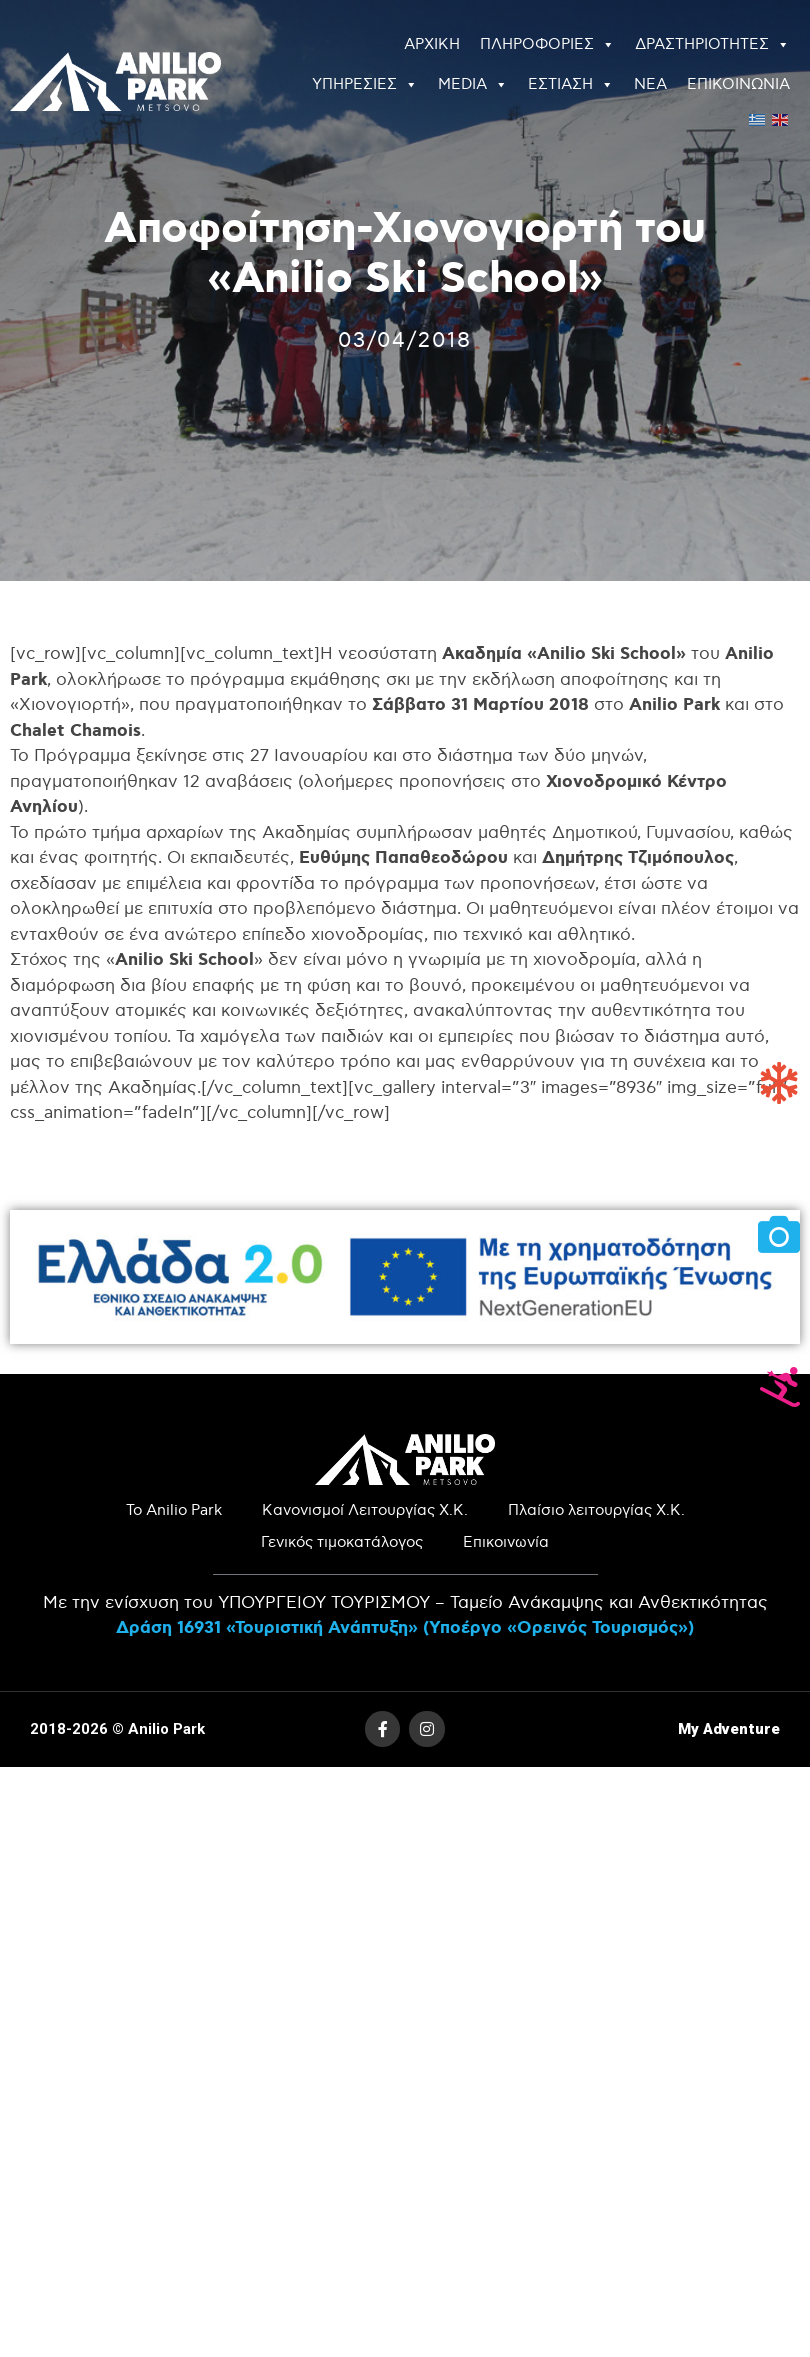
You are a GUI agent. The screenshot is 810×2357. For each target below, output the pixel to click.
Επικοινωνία (506, 1542)
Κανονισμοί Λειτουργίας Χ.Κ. (365, 1510)
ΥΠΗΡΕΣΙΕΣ (365, 85)
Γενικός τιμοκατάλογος (342, 1542)
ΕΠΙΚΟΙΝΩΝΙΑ (738, 84)
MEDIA (473, 85)
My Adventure (729, 1729)
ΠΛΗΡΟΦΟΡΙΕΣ (547, 45)
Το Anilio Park (174, 1510)
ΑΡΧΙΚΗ (432, 44)
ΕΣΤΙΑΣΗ (571, 85)
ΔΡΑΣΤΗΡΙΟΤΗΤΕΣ (712, 45)
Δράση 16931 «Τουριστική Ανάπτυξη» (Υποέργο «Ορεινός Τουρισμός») (405, 1627)
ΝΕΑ (650, 84)
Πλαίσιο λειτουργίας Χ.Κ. (596, 1510)
